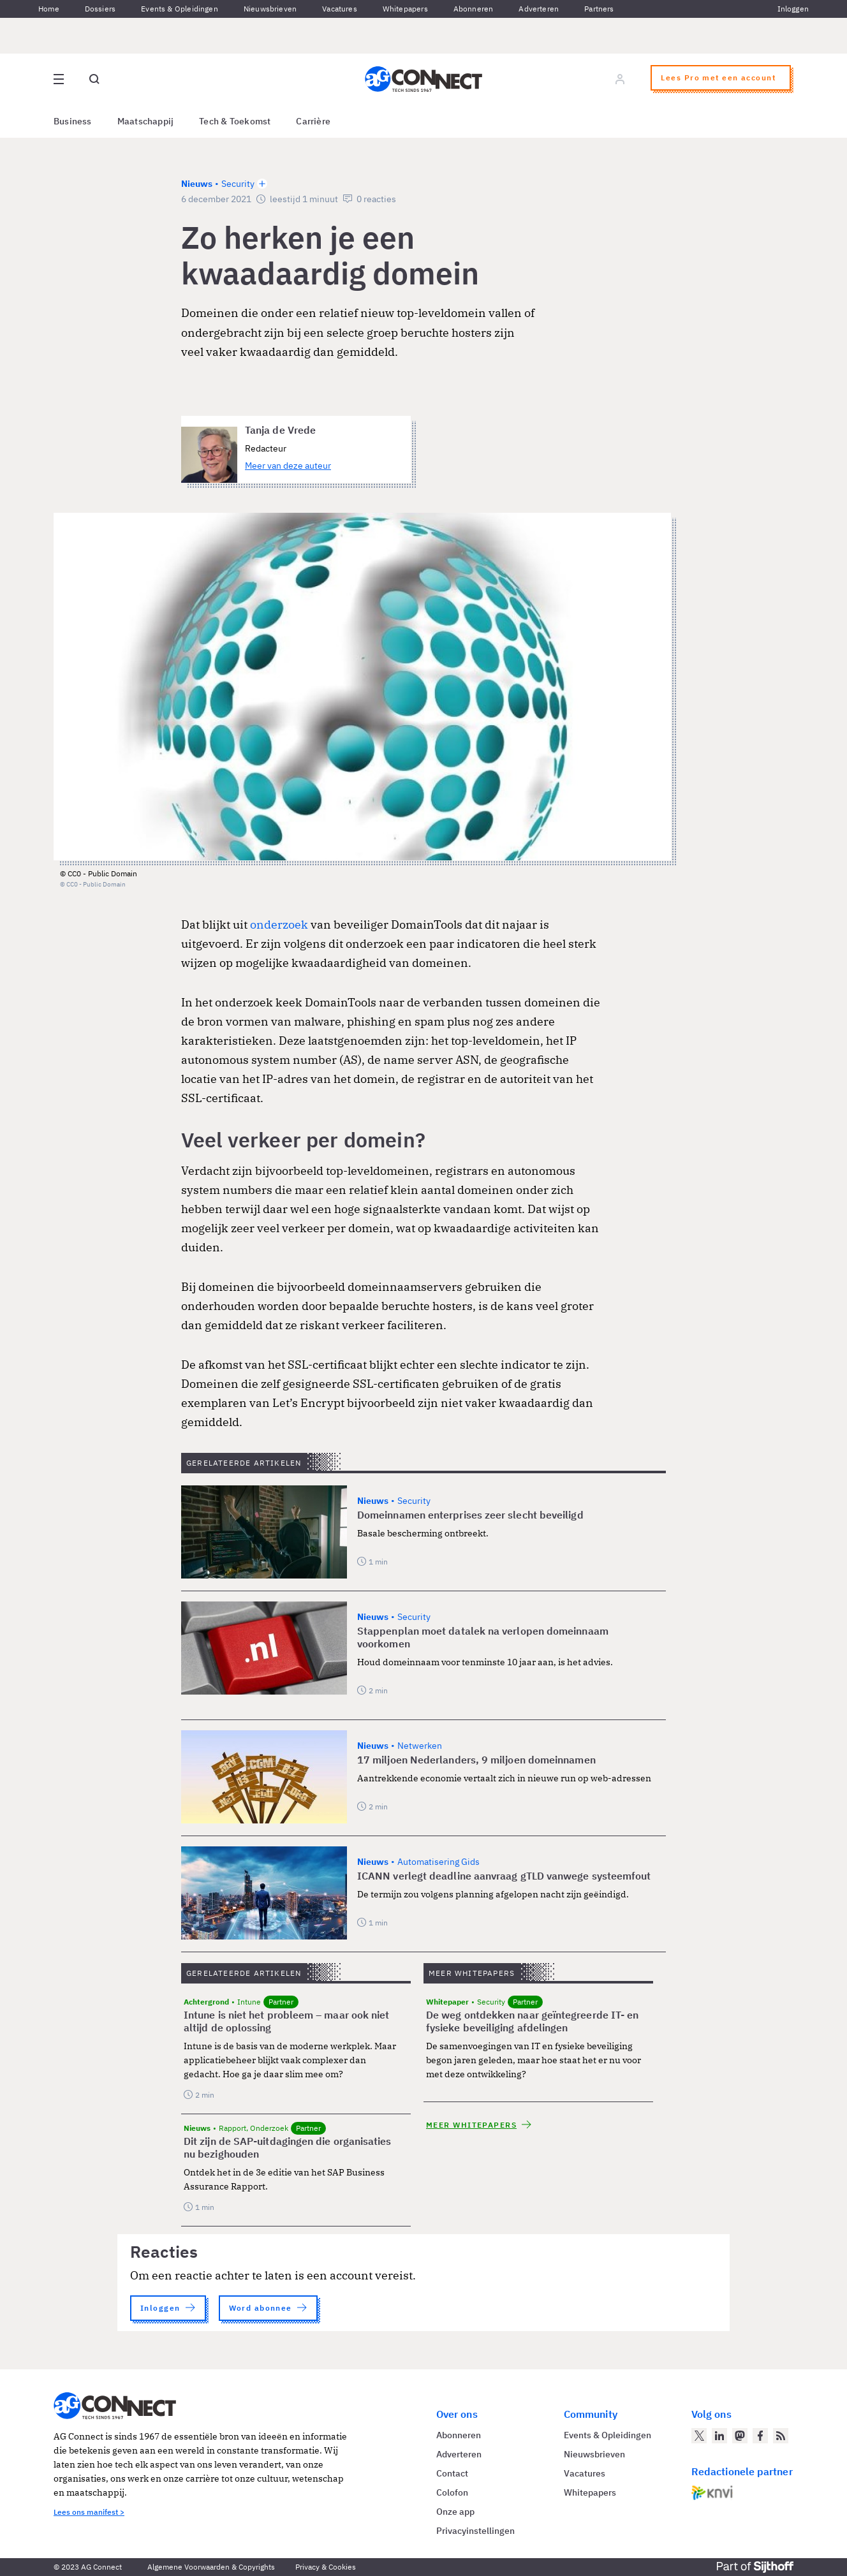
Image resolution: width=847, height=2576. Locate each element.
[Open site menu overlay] (59, 79)
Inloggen (793, 8)
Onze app (455, 2511)
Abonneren (473, 8)
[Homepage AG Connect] (423, 79)
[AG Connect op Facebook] (760, 2435)
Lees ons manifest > (89, 2512)
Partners (599, 8)
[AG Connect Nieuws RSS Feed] (780, 2435)
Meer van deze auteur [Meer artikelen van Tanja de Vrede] (288, 465)
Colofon (452, 2492)
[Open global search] (94, 79)
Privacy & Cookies (325, 2567)
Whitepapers (405, 8)
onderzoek (280, 924)
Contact (452, 2473)
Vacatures (339, 8)
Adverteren (539, 8)
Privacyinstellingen (475, 2530)
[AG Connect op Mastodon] (740, 2435)
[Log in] (620, 79)
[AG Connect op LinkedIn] (719, 2435)
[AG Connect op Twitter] (699, 2435)
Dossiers (100, 8)
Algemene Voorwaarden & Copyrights (211, 2567)
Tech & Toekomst (234, 121)
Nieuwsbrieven (270, 8)
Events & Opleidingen (179, 8)
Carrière (313, 121)
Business (73, 121)
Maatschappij (145, 121)
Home (48, 8)
